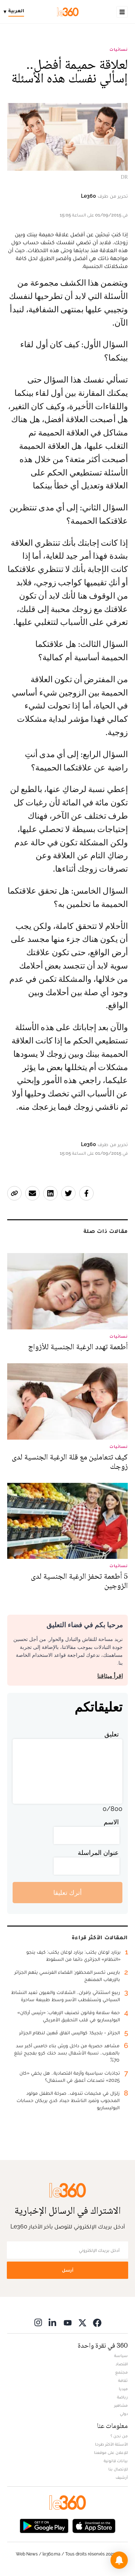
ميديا (123, 2388)
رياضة (122, 2397)
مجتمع (121, 2372)
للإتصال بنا (118, 2469)
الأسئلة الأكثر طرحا (111, 2444)
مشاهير (121, 2405)
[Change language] (16, 12)
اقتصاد (122, 2363)
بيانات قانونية (116, 2460)
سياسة (121, 2355)
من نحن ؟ (119, 2435)
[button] (119, 2560)
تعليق (111, 1734)
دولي (124, 2413)
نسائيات (118, 49)
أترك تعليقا (67, 1892)
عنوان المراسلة (98, 1852)
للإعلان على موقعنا (111, 2452)
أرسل (67, 2270)
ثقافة (123, 2380)
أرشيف (122, 2477)
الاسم (111, 1822)
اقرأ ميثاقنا (110, 1676)
